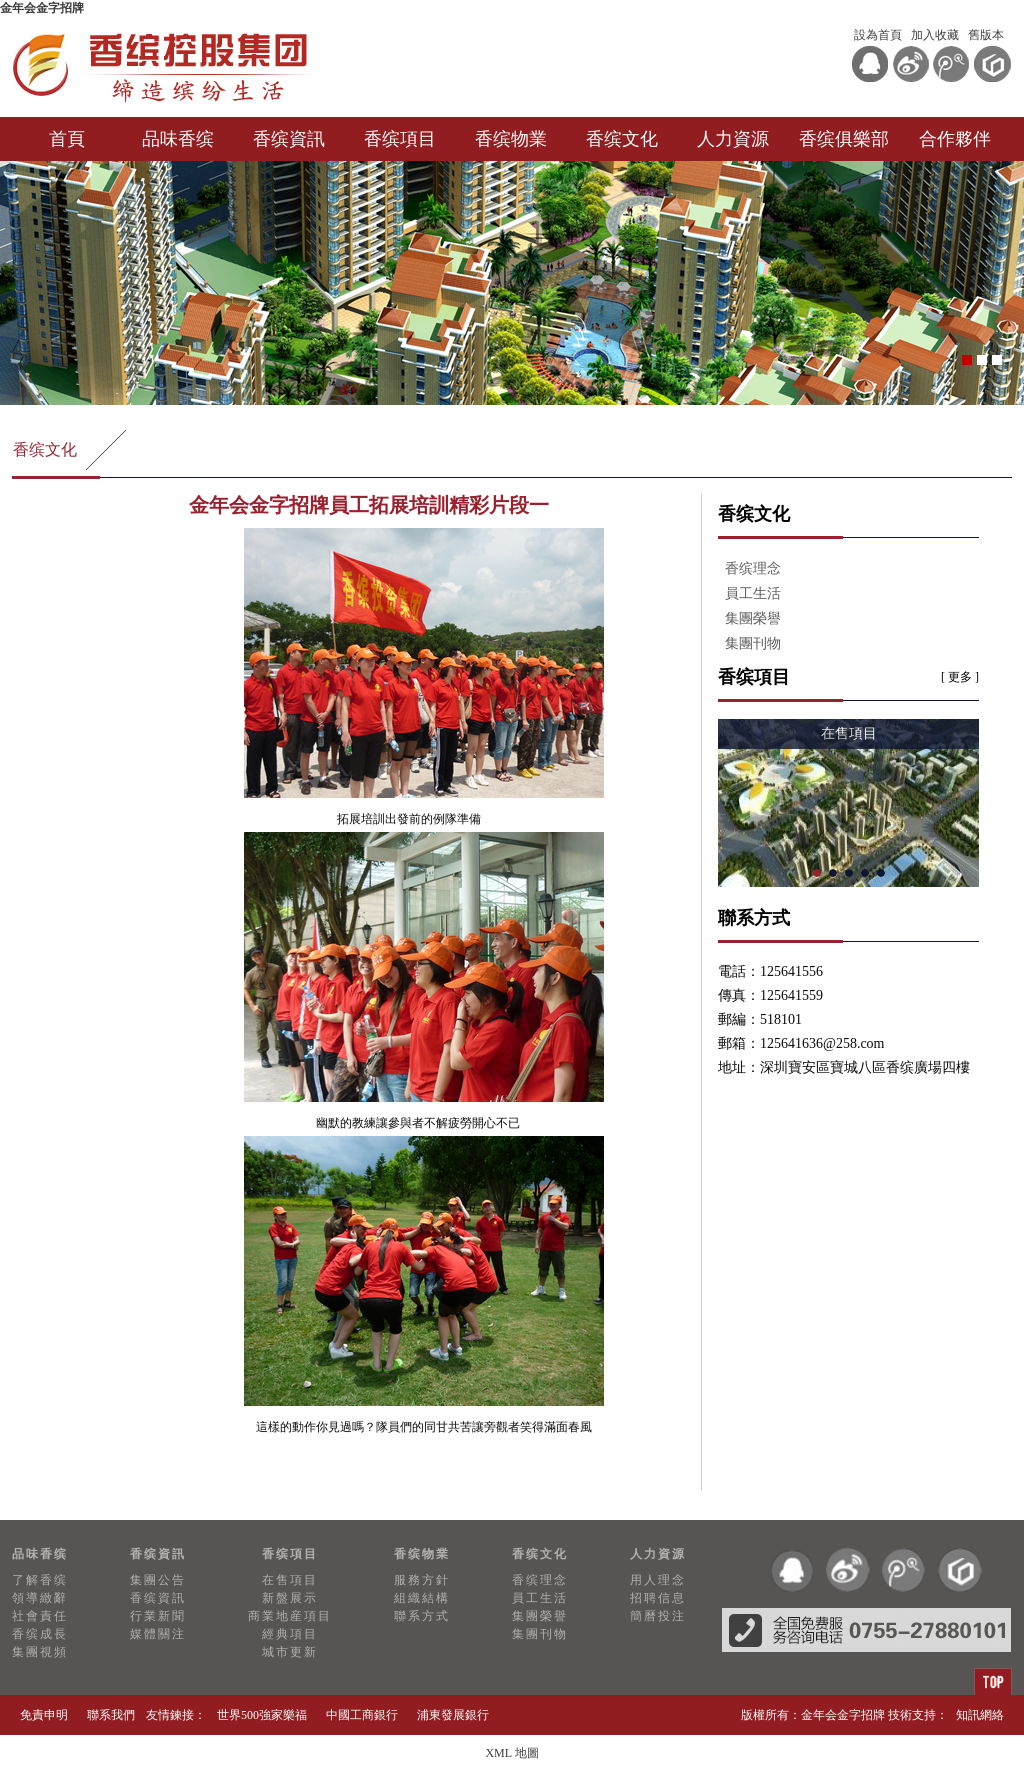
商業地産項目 (290, 1616)
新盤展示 (290, 1598)
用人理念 (658, 1580)
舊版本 (986, 35)
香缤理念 (753, 568)
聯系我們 (111, 1715)
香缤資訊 (289, 139)
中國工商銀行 (362, 1715)
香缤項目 (400, 139)
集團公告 (158, 1580)
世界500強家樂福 (262, 1715)
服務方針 (422, 1580)
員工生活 (753, 593)
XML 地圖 (511, 1753)
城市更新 (290, 1652)
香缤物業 (511, 139)
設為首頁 (878, 35)
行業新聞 (158, 1616)
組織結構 (422, 1598)
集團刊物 (753, 643)
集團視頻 (40, 1652)
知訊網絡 (980, 1715)
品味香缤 (178, 139)
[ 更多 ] (960, 677)
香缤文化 (622, 139)
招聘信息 (658, 1598)
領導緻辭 (40, 1598)
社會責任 (40, 1616)
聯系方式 (422, 1616)
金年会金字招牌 (42, 8)
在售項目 (290, 1580)
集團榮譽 (753, 618)
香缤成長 (40, 1634)
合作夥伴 (955, 139)
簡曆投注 (658, 1616)
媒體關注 (158, 1634)
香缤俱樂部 (844, 139)
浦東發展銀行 (453, 1715)
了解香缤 (40, 1580)
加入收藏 (935, 35)
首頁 (67, 139)
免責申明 (44, 1715)
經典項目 (290, 1634)
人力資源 (733, 139)
